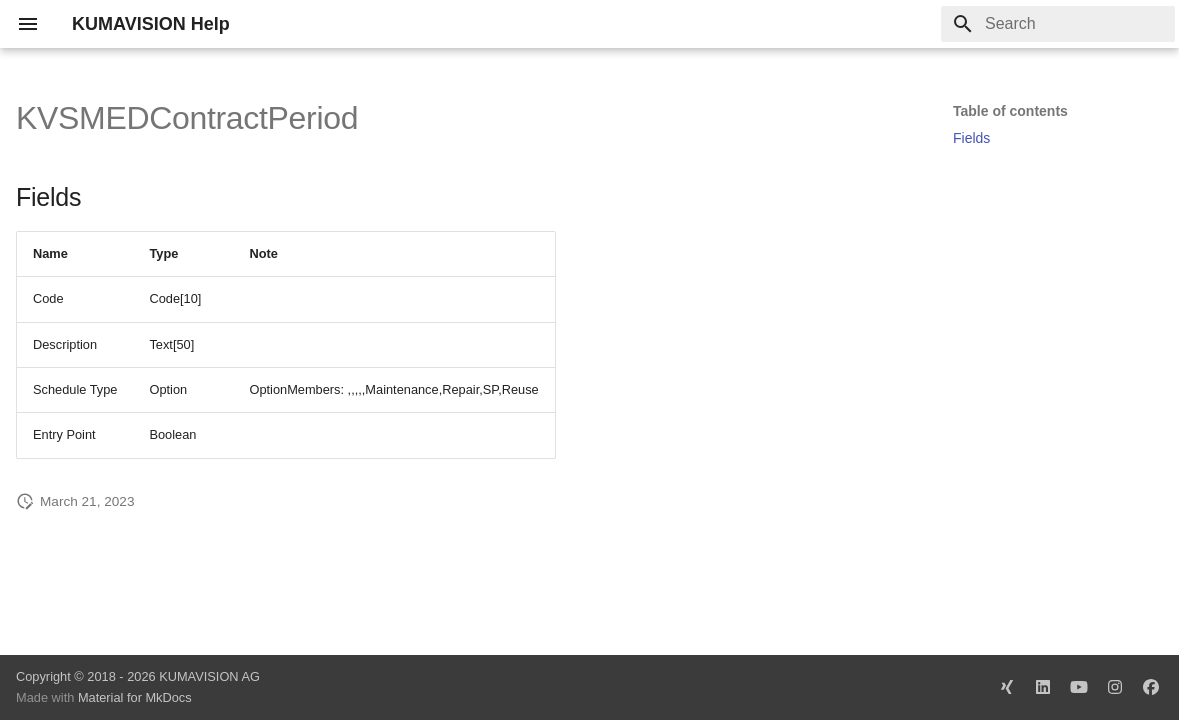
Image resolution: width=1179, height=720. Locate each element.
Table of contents (1010, 111)
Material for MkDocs (135, 697)
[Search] (1058, 24)
